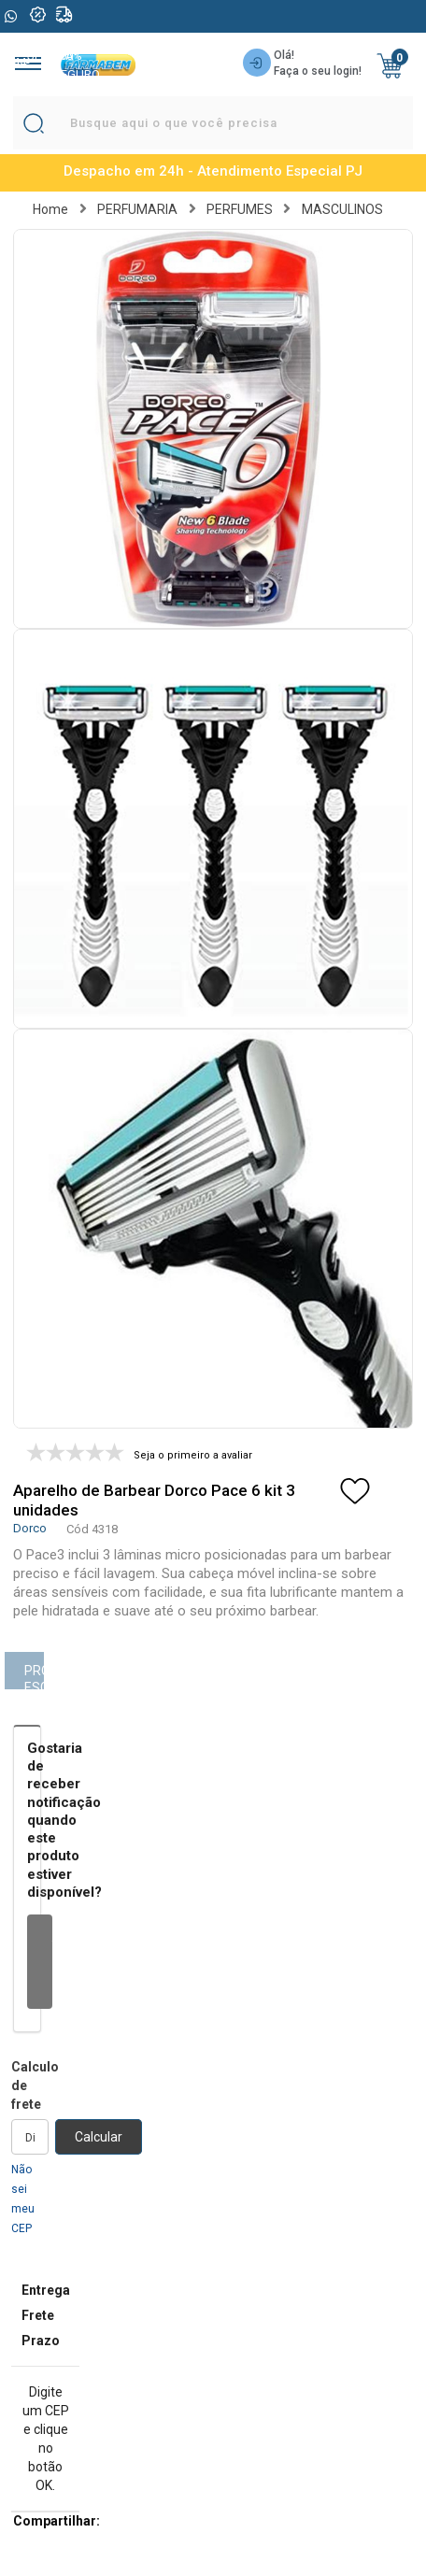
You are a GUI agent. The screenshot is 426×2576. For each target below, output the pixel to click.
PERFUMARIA (137, 209)
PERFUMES (239, 209)
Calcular (98, 2136)
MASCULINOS (342, 209)
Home (50, 209)
